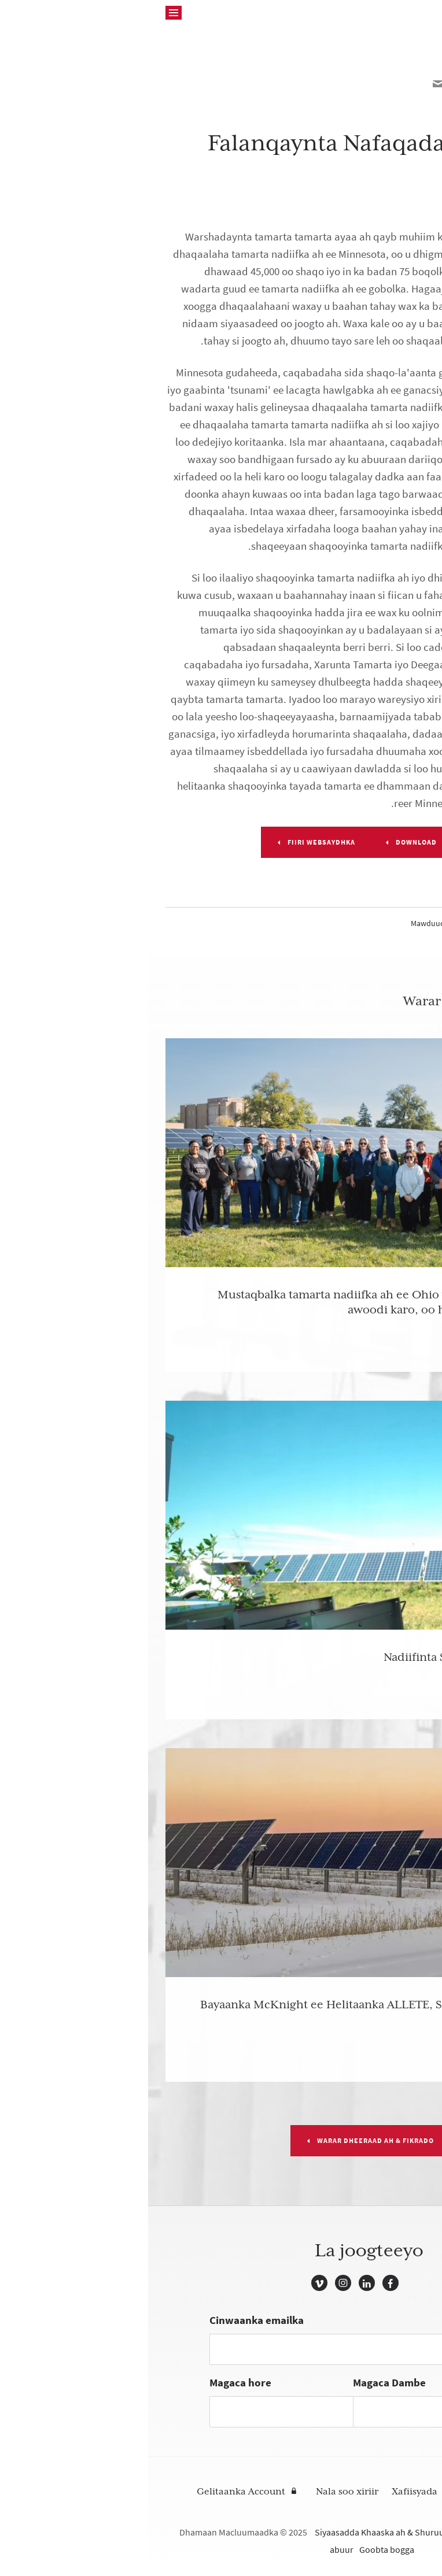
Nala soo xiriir (199, 2491)
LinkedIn (219, 2283)
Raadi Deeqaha (336, 2491)
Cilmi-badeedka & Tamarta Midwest (364, 923)
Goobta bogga (238, 2550)
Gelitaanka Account (93, 2491)
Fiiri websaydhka (173, 842)
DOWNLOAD (268, 842)
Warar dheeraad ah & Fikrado (227, 2140)
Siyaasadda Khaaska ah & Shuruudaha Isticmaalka (264, 2532)
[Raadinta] (25, 13)
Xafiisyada (266, 2491)
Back (402, 53)
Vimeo (171, 2283)
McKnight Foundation (381, 13)
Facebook (242, 2283)
